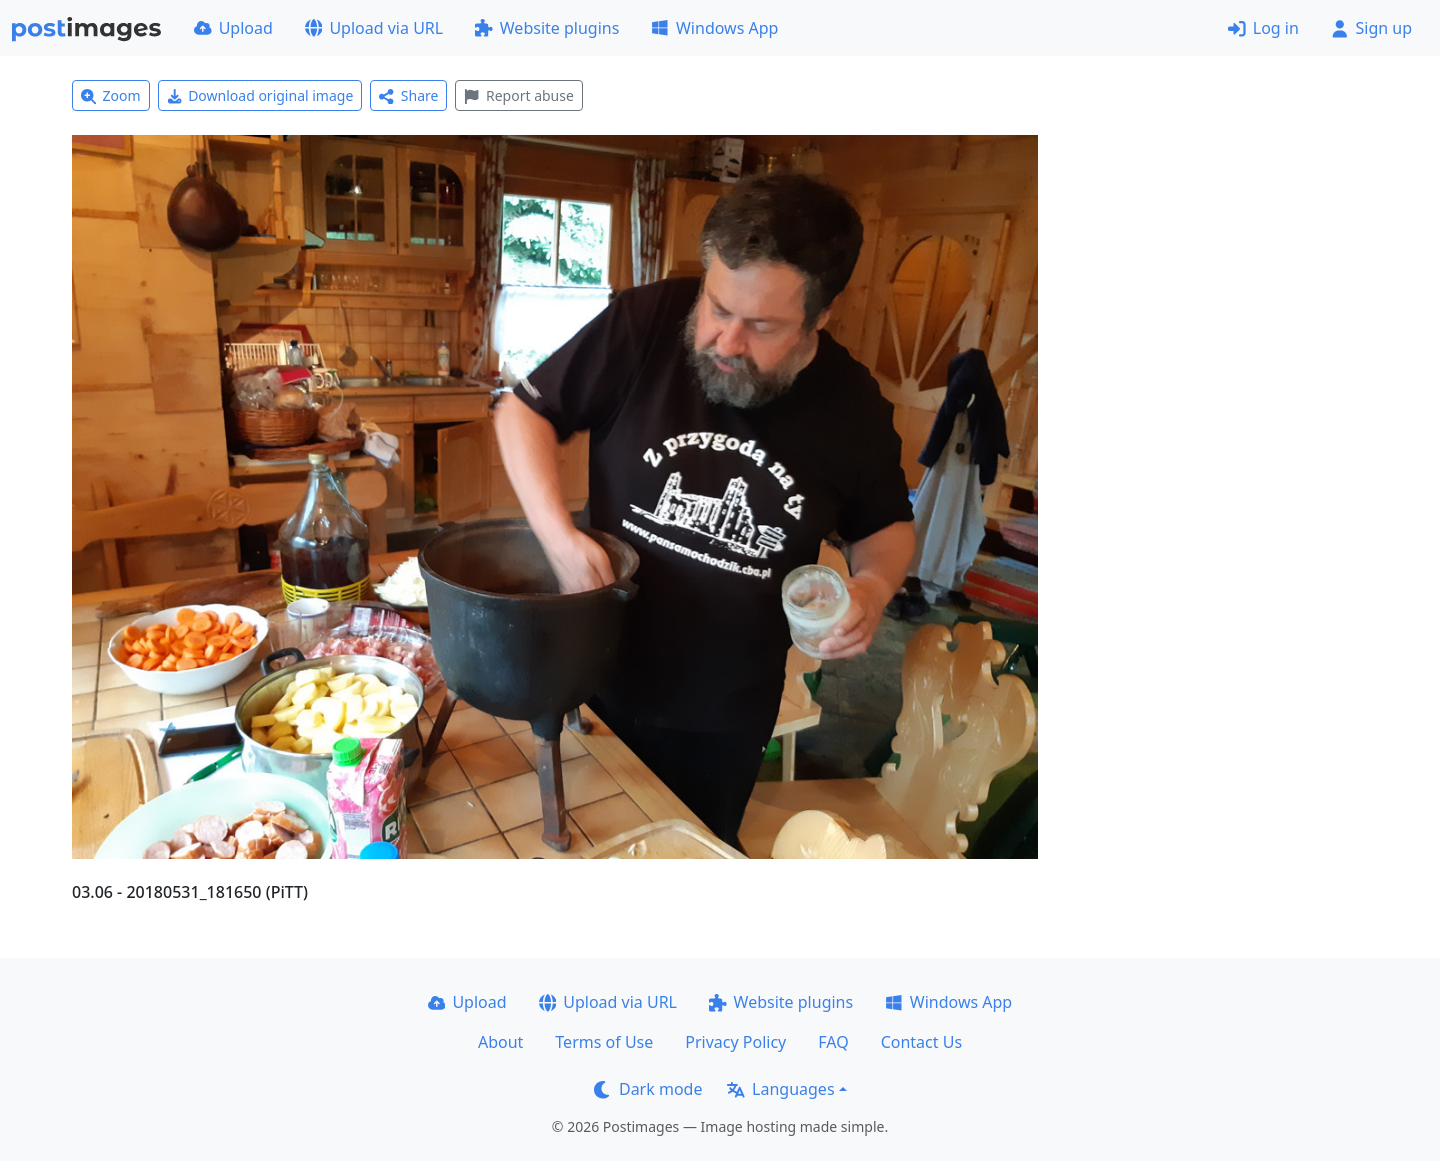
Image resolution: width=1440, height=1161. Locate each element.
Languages (780, 1089)
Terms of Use (604, 1042)
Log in (1263, 28)
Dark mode (648, 1089)
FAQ (833, 1042)
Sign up (1371, 28)
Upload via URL (374, 28)
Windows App (714, 28)
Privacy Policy (735, 1042)
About (500, 1042)
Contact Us (921, 1042)
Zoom (111, 95)
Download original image (260, 95)
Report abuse (518, 95)
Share (408, 95)
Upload (233, 28)
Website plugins (547, 28)
